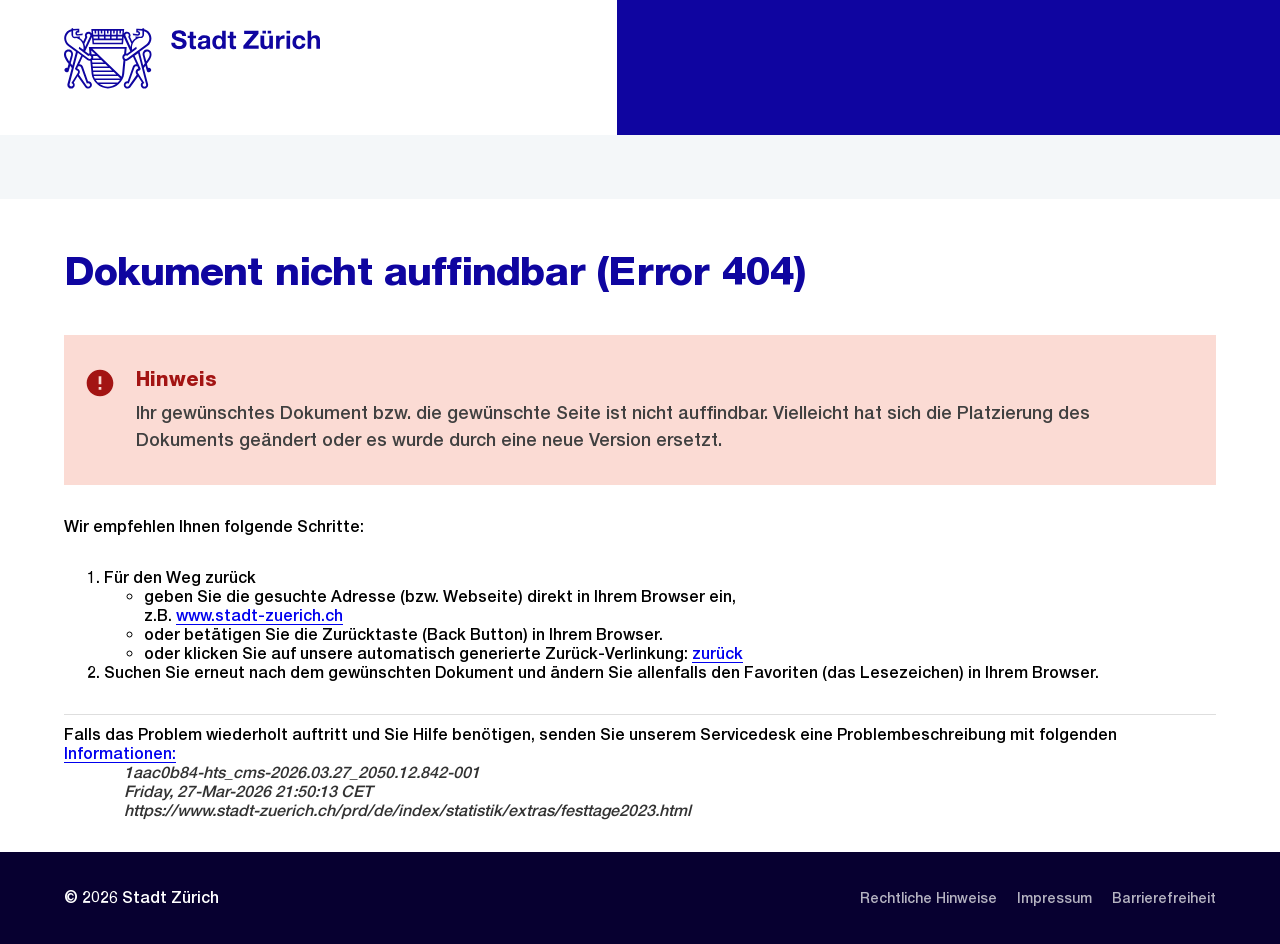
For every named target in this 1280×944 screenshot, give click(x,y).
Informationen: (120, 753)
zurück (717, 653)
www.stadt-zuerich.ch (259, 615)
